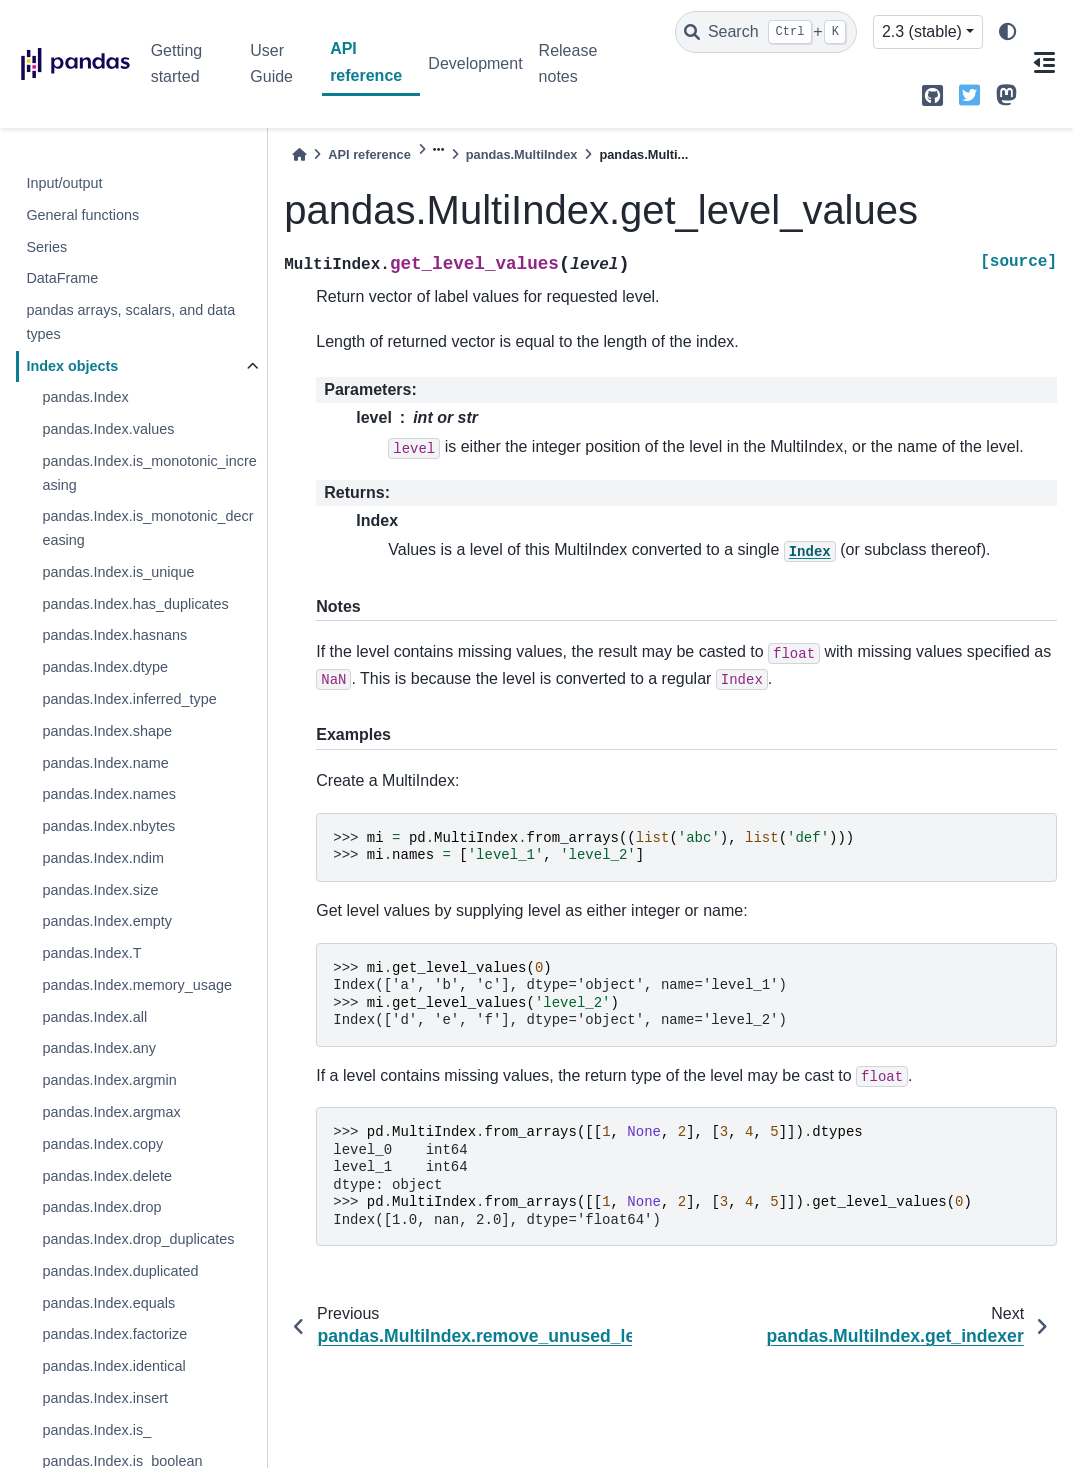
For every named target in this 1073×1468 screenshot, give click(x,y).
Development (475, 63)
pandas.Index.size (100, 890)
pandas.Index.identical (113, 1366)
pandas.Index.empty (107, 921)
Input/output (64, 183)
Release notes (568, 63)
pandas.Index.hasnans (114, 635)
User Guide (271, 63)
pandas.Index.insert (105, 1398)
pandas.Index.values (108, 429)
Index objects (72, 366)
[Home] (299, 154)
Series (46, 247)
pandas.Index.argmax (111, 1112)
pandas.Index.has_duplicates (135, 604)
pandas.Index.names (109, 794)
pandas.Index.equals (108, 1303)
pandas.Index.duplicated (120, 1271)
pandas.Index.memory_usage (137, 985)
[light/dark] (1008, 32)
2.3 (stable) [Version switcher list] (922, 31)
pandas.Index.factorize (114, 1334)
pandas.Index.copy (102, 1144)
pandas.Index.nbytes (108, 826)
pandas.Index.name (105, 763)
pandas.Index (85, 397)
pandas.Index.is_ (96, 1430)
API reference (366, 61)
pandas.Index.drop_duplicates (138, 1239)
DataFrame (62, 278)
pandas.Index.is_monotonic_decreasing (147, 528)
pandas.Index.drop (101, 1207)
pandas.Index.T (91, 953)
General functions (82, 215)
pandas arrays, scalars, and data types (130, 322)
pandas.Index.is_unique (118, 572)
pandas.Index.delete (107, 1176)
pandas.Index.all (94, 1017)
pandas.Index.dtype (105, 667)
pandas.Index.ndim (103, 858)
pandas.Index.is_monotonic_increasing (149, 473)
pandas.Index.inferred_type (129, 699)
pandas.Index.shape (107, 731)
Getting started (177, 63)
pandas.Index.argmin (109, 1080)
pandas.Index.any (99, 1048)
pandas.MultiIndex (522, 154)
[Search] (766, 32)
